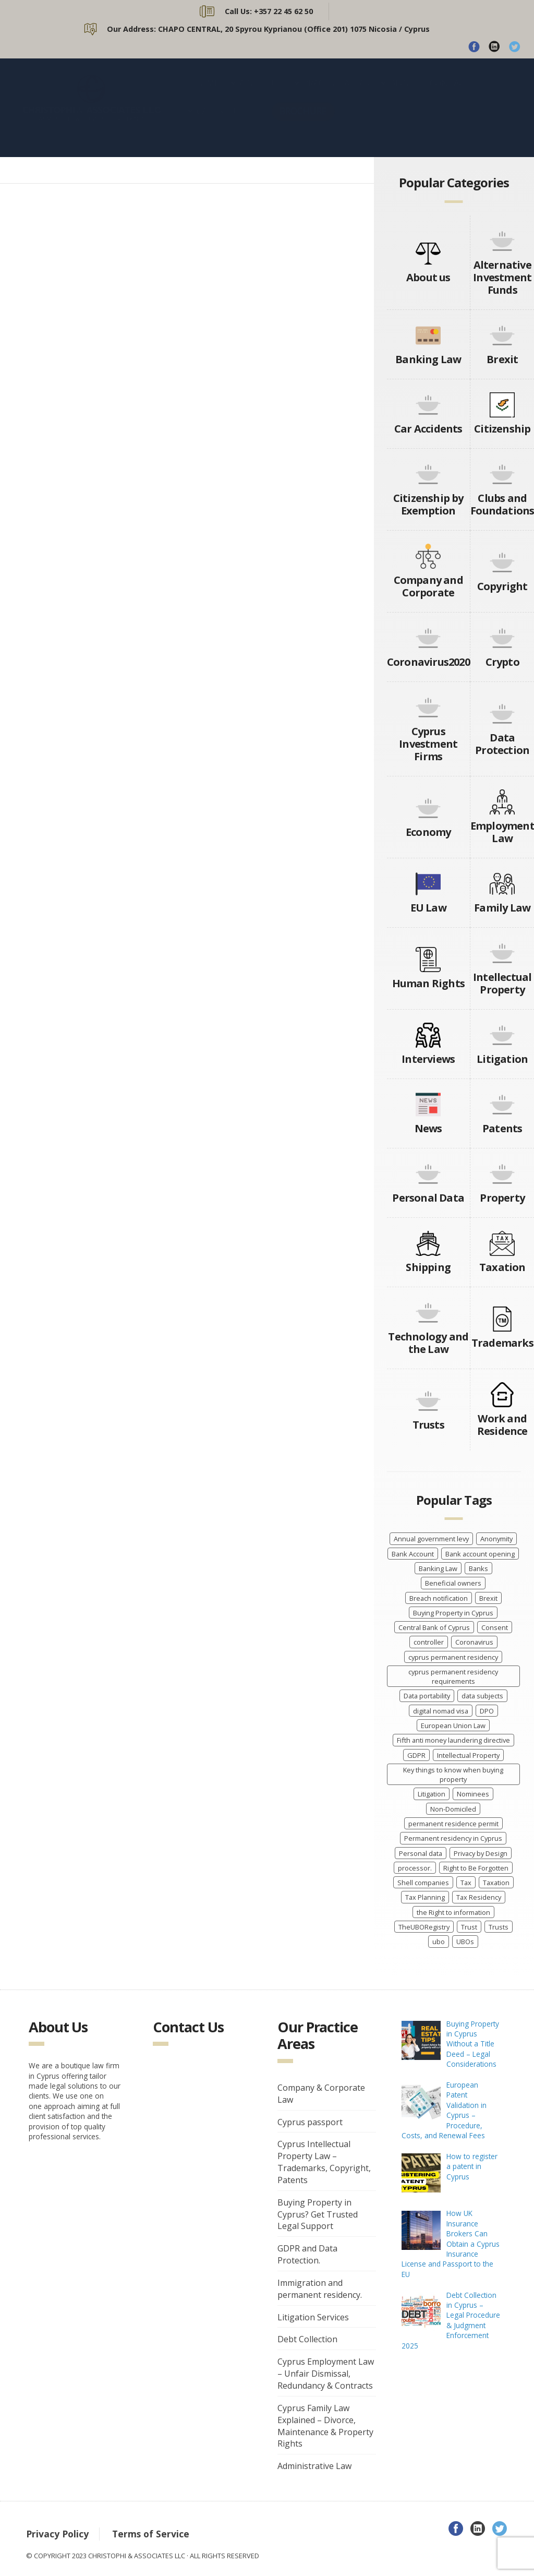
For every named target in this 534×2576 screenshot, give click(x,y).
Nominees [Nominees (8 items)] (473, 1794)
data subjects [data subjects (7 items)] (482, 1695)
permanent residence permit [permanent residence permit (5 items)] (453, 1823)
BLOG (401, 93)
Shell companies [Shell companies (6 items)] (423, 1882)
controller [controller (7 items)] (429, 1642)
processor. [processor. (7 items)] (415, 1868)
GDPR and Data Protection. (307, 2254)
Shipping (428, 1267)
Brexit (502, 359)
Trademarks (502, 1343)
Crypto (502, 662)
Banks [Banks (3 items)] (478, 1568)
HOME (206, 93)
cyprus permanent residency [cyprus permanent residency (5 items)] (453, 1657)
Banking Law (428, 359)
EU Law (428, 908)
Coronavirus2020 (428, 662)
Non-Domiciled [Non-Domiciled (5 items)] (453, 1809)
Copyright (502, 586)
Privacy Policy (57, 2533)
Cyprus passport (310, 2122)
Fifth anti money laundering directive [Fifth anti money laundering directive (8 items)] (453, 1740)
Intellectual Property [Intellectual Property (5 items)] (468, 1755)
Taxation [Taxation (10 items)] (496, 1882)
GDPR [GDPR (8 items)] (416, 1755)
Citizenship (502, 429)
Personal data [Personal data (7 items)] (420, 1853)
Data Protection (502, 743)
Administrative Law (314, 2466)
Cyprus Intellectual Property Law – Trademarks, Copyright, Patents (324, 2162)
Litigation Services (313, 2317)
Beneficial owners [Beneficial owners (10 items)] (453, 1583)
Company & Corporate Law (321, 2093)
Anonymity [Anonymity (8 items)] (496, 1538)
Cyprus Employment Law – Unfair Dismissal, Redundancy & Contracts (325, 2373)
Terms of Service (150, 2533)
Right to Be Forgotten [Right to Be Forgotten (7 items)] (475, 1868)
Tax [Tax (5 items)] (465, 1882)
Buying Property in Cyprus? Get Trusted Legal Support (317, 2214)
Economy (428, 832)
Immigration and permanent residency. (319, 2289)
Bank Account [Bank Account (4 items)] (413, 1554)
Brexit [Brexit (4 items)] (488, 1598)
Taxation (502, 1267)
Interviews (428, 1059)
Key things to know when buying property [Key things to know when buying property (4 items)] (453, 1774)
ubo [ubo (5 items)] (438, 1941)
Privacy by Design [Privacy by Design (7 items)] (480, 1853)
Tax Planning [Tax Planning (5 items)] (425, 1897)
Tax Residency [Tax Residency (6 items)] (478, 1897)
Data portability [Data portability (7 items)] (427, 1695)
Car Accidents (428, 429)
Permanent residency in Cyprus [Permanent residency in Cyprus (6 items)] (453, 1838)
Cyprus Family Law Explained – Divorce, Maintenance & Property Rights (325, 2426)
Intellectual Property (502, 983)
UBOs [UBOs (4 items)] (465, 1941)
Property (502, 1198)
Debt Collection (307, 2339)
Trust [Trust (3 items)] (469, 1927)
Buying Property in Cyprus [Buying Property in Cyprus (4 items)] (453, 1613)
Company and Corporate (428, 586)
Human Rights (428, 983)
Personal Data (428, 1198)
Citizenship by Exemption (428, 504)
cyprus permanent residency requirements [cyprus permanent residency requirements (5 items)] (453, 1676)
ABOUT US (261, 93)
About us (428, 277)
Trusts (428, 1425)
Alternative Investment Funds (502, 277)
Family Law (502, 908)
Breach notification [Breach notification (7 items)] (438, 1598)
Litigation (502, 1059)
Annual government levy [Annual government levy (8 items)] (431, 1538)
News (428, 1128)
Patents (502, 1128)
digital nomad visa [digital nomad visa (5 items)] (440, 1711)
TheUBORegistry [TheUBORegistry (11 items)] (424, 1927)
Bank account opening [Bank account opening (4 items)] (480, 1554)
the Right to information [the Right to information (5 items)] (453, 1912)
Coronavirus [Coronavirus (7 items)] (474, 1642)
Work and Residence (502, 1424)
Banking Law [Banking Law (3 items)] (438, 1568)
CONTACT (450, 93)
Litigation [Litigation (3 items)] (431, 1794)
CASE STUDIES (225, 121)
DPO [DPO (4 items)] (487, 1711)
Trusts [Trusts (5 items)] (498, 1927)
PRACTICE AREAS (336, 93)
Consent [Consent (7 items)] (494, 1627)
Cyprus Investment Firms (428, 743)
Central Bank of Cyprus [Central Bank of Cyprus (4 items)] (434, 1627)
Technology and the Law (428, 1342)
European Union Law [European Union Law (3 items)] (453, 1725)
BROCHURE (303, 121)
